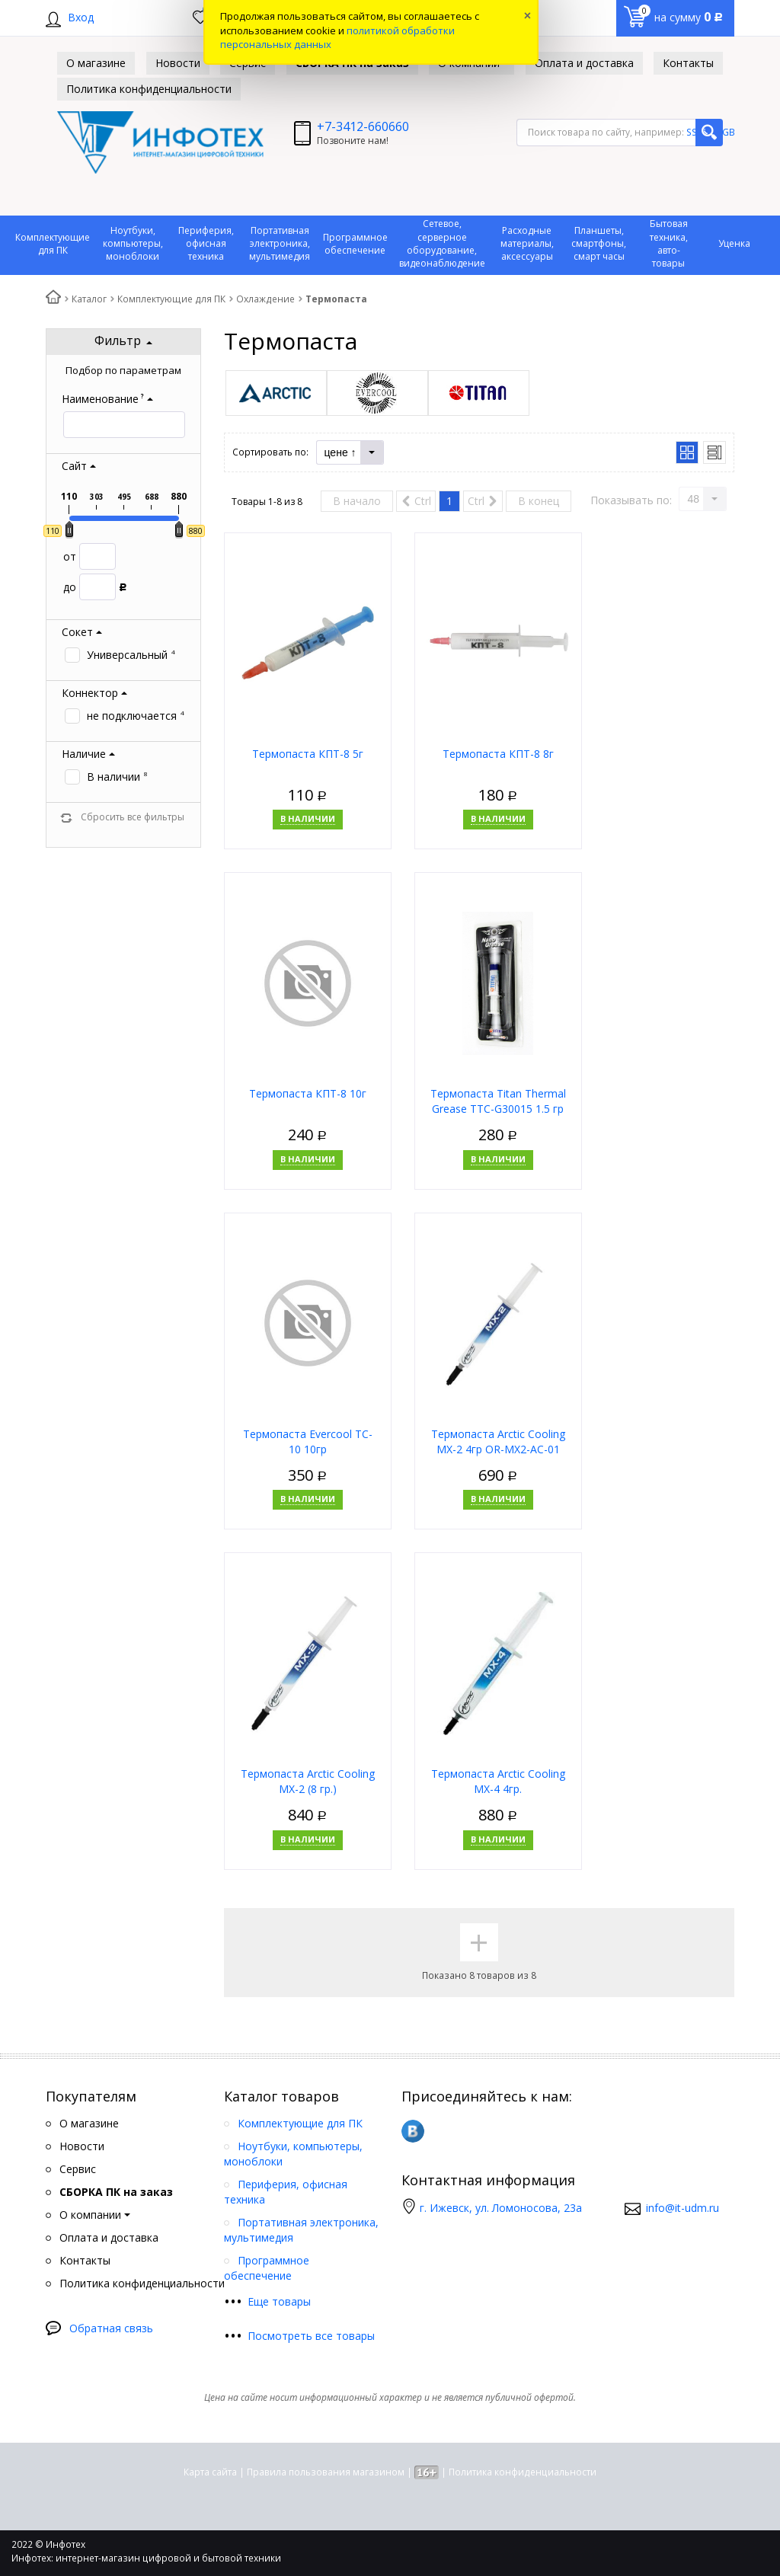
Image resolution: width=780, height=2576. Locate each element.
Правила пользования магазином (325, 2472)
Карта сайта (210, 2472)
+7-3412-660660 (363, 126)
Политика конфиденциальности (522, 2472)
